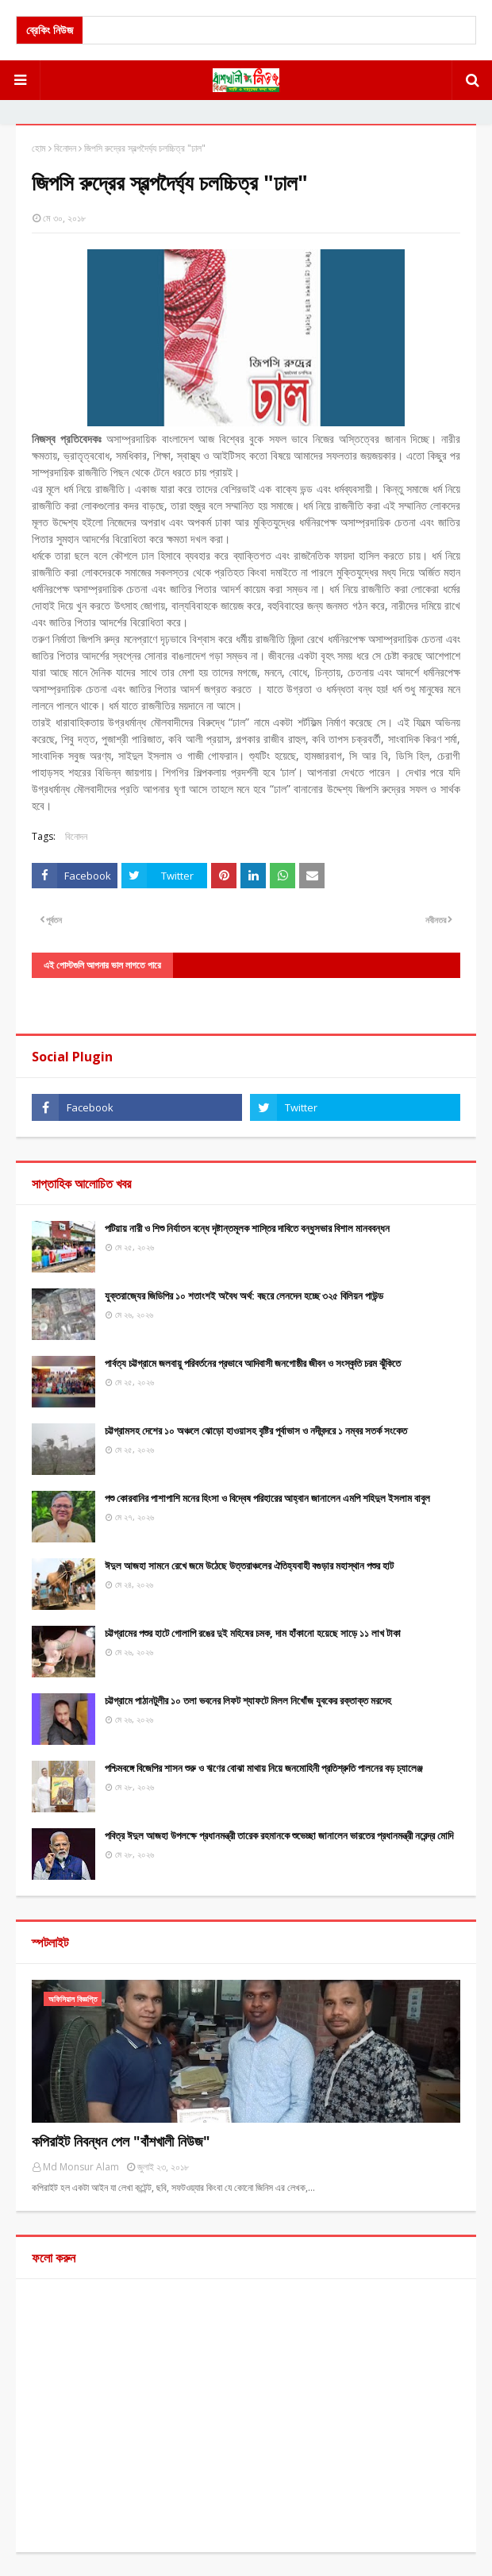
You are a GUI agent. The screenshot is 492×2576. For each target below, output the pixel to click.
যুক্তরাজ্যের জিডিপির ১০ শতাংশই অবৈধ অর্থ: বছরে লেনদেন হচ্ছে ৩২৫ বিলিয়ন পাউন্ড (244, 1295)
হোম (39, 148)
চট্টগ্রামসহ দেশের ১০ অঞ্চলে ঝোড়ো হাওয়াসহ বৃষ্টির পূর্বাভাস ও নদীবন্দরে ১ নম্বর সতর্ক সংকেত (256, 1430)
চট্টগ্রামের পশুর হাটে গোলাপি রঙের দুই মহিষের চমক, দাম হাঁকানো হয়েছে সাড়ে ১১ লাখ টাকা (253, 1633)
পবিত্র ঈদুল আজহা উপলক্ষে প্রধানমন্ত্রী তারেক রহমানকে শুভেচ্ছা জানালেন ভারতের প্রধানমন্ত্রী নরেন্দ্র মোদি (279, 1835)
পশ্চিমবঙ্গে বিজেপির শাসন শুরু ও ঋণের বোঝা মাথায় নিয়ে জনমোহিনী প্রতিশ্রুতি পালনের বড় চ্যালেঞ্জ (263, 1768)
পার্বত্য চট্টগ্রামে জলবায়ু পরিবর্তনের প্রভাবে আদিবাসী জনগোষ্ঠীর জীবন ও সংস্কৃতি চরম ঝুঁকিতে (253, 1363)
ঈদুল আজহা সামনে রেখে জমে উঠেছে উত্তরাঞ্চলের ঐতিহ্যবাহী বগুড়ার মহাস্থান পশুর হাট (249, 1565)
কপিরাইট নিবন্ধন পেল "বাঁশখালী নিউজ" (121, 2141)
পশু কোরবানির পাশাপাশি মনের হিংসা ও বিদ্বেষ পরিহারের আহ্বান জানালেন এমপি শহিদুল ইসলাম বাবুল (267, 1498)
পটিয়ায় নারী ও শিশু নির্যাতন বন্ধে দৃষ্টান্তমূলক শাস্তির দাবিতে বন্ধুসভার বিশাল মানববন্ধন (247, 1228)
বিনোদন (65, 148)
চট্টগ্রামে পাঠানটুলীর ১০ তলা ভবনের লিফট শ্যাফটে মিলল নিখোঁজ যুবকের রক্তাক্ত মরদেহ (248, 1700)
